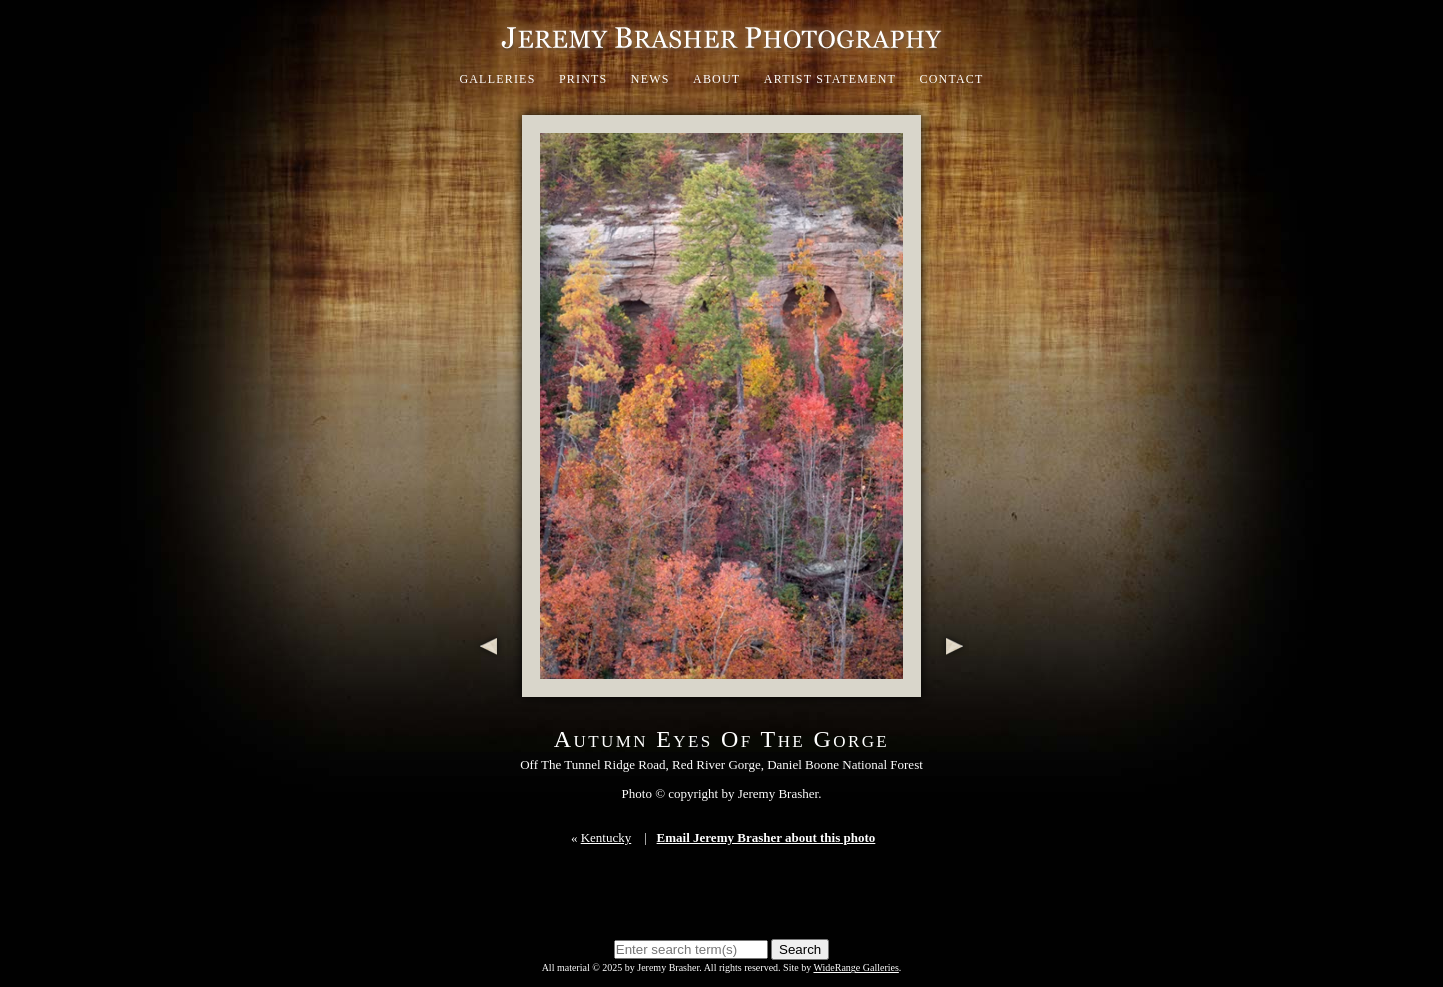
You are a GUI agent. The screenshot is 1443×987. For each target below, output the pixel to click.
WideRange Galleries (855, 967)
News (650, 79)
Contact (951, 79)
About (716, 79)
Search (800, 949)
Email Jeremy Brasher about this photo (766, 837)
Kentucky (606, 837)
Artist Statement (830, 79)
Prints (583, 79)
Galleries (497, 79)
